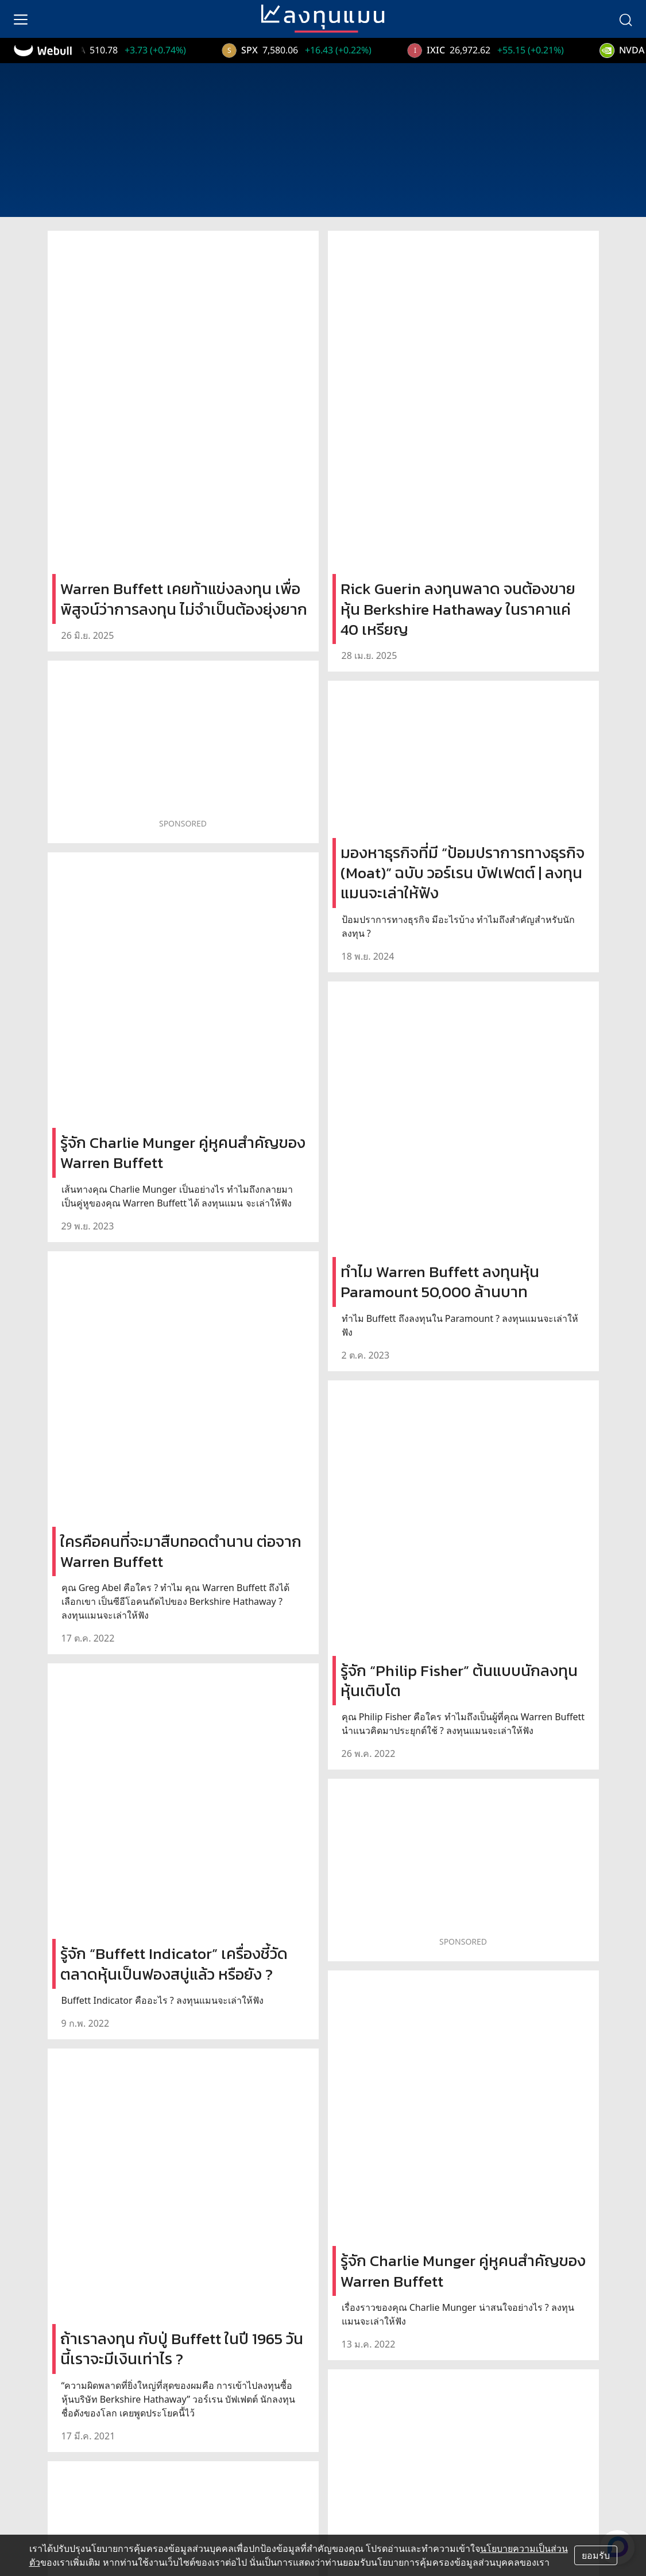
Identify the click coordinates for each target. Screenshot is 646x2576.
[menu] (20, 19)
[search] (625, 19)
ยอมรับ (596, 2555)
